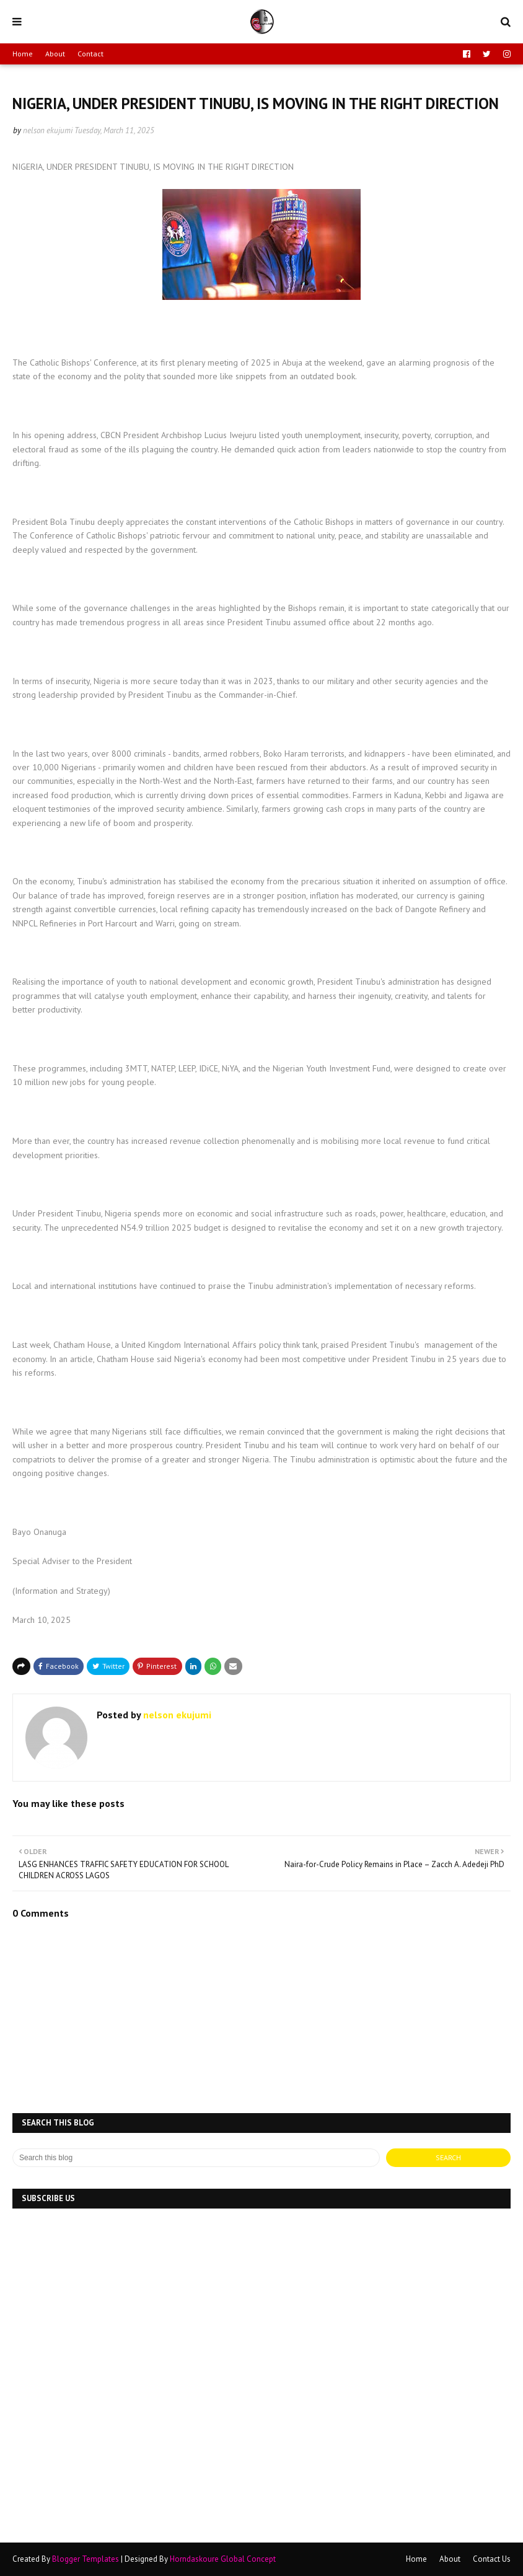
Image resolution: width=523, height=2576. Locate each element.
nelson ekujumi (48, 130)
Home (22, 53)
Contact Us (492, 2559)
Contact (90, 53)
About (55, 53)
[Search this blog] (196, 2157)
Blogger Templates (85, 2559)
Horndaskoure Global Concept (223, 2559)
